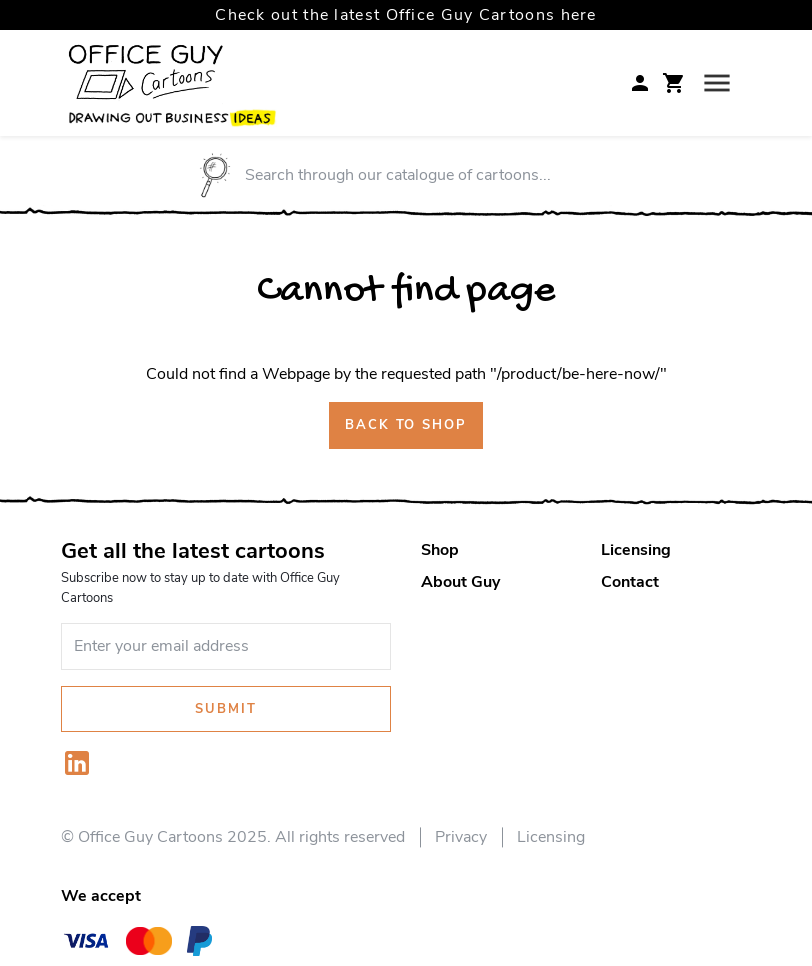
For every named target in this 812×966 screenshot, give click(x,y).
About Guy (460, 582)
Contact (630, 582)
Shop (440, 550)
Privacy (461, 837)
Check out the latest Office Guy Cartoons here (406, 15)
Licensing (636, 550)
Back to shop (406, 425)
